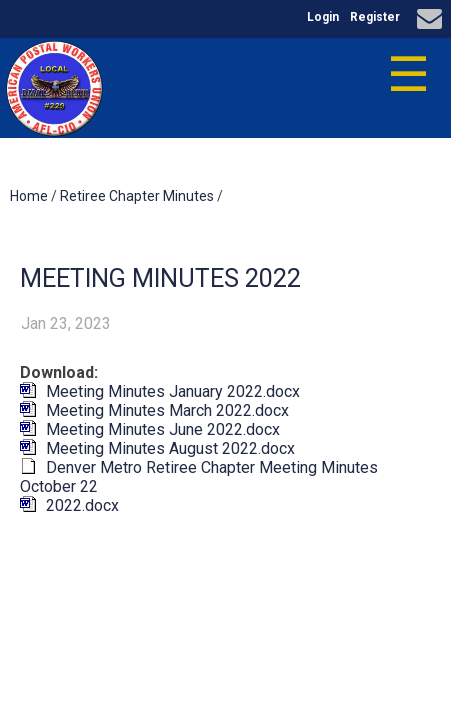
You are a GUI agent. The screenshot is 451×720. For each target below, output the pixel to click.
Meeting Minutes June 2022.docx (163, 429)
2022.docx (82, 505)
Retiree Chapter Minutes (137, 196)
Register (375, 17)
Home (29, 196)
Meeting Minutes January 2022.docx (173, 391)
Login (323, 17)
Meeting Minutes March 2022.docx (167, 410)
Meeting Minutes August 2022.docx (170, 448)
